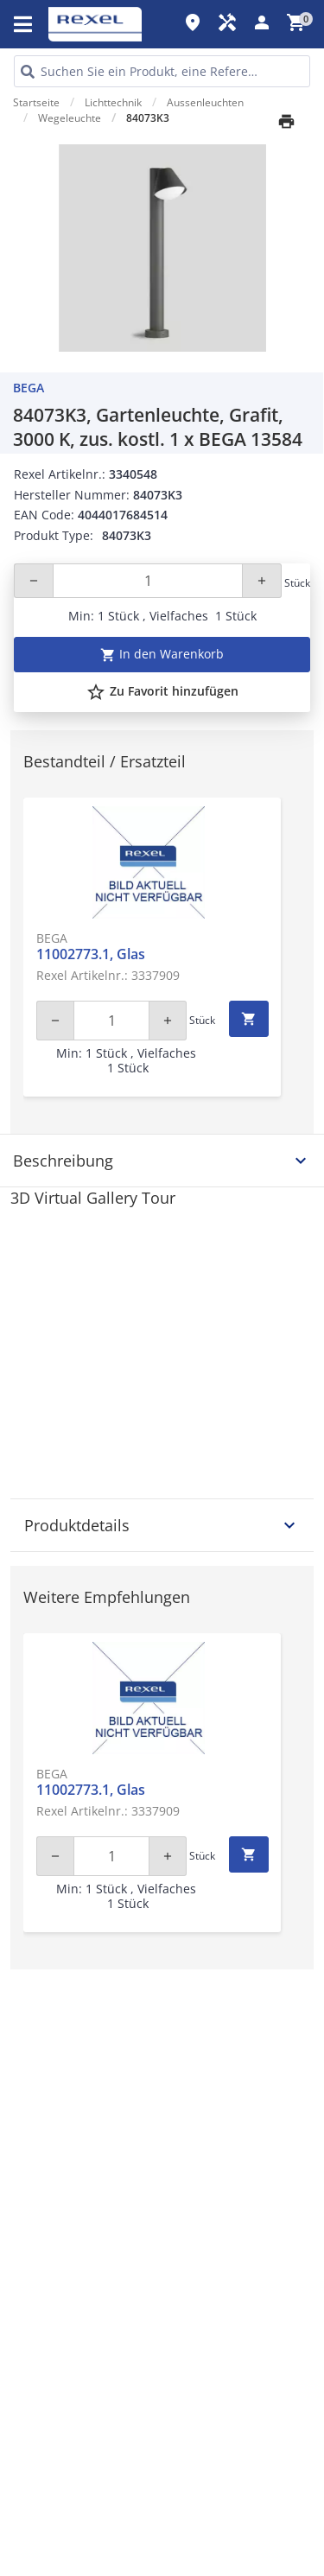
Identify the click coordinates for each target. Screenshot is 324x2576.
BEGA (28, 387)
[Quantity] (148, 580)
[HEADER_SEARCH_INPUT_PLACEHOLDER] (162, 71)
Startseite (36, 102)
